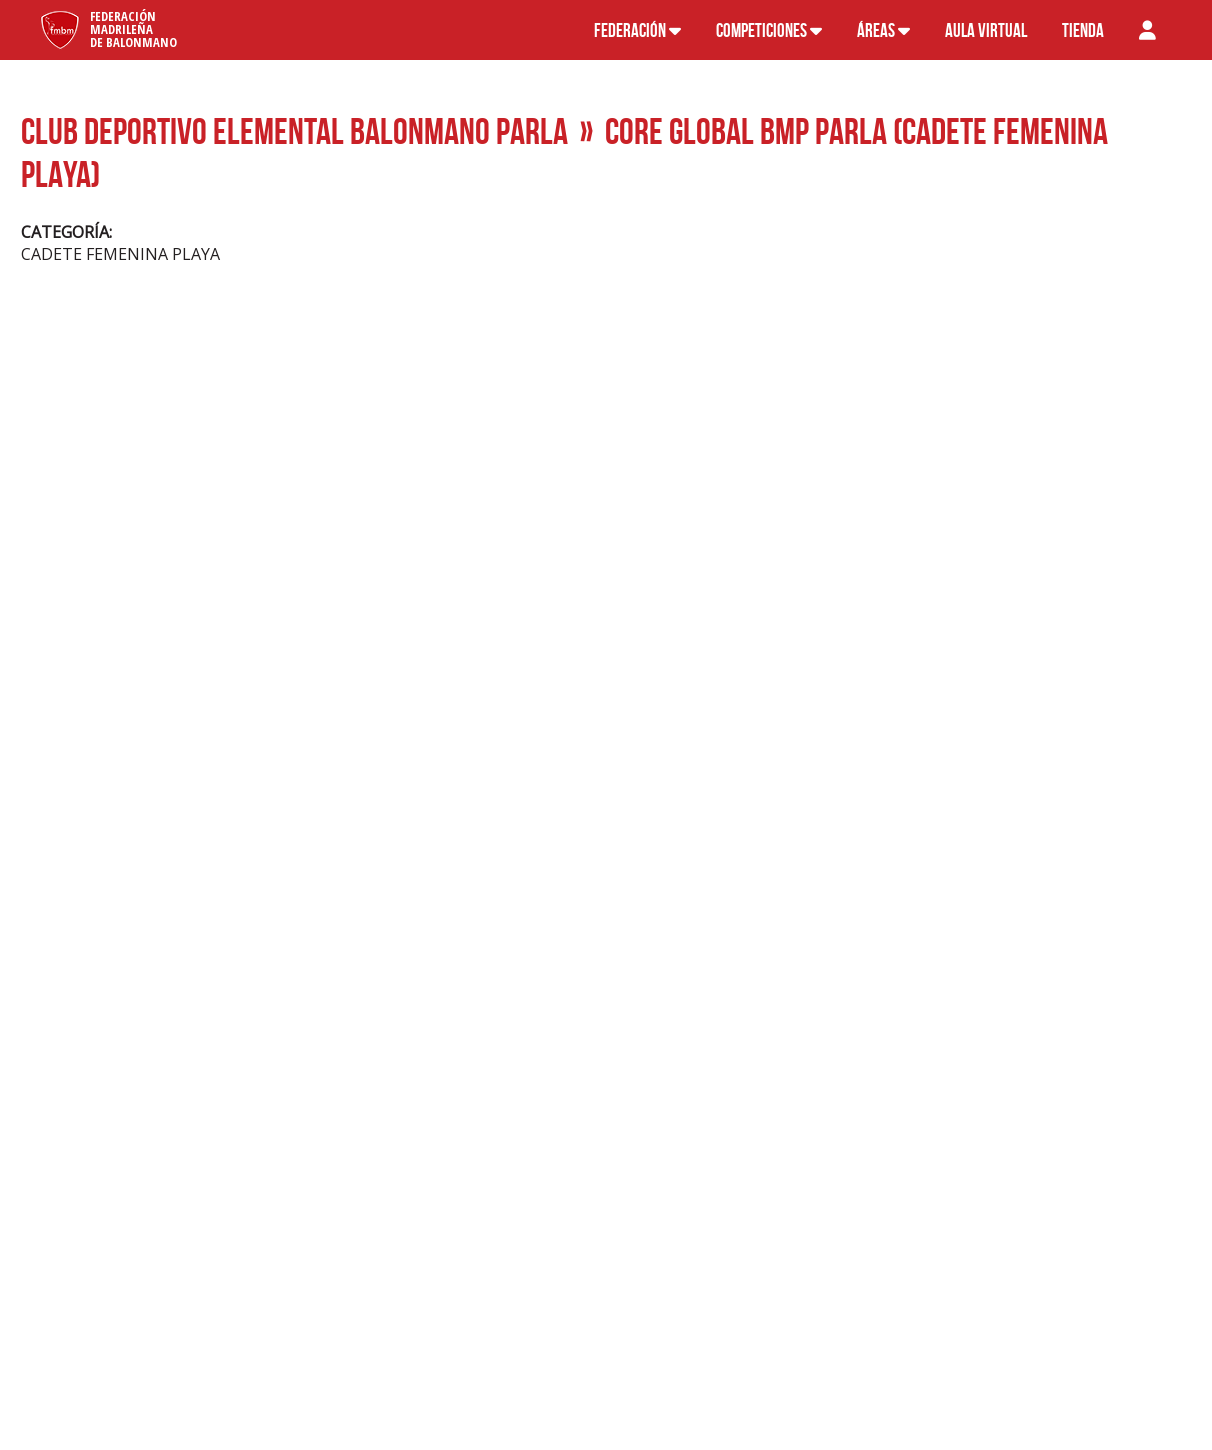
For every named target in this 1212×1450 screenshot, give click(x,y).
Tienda (1083, 30)
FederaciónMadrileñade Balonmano (133, 29)
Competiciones (769, 30)
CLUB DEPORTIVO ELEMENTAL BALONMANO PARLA (294, 130)
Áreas (883, 30)
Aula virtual (986, 30)
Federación (637, 30)
